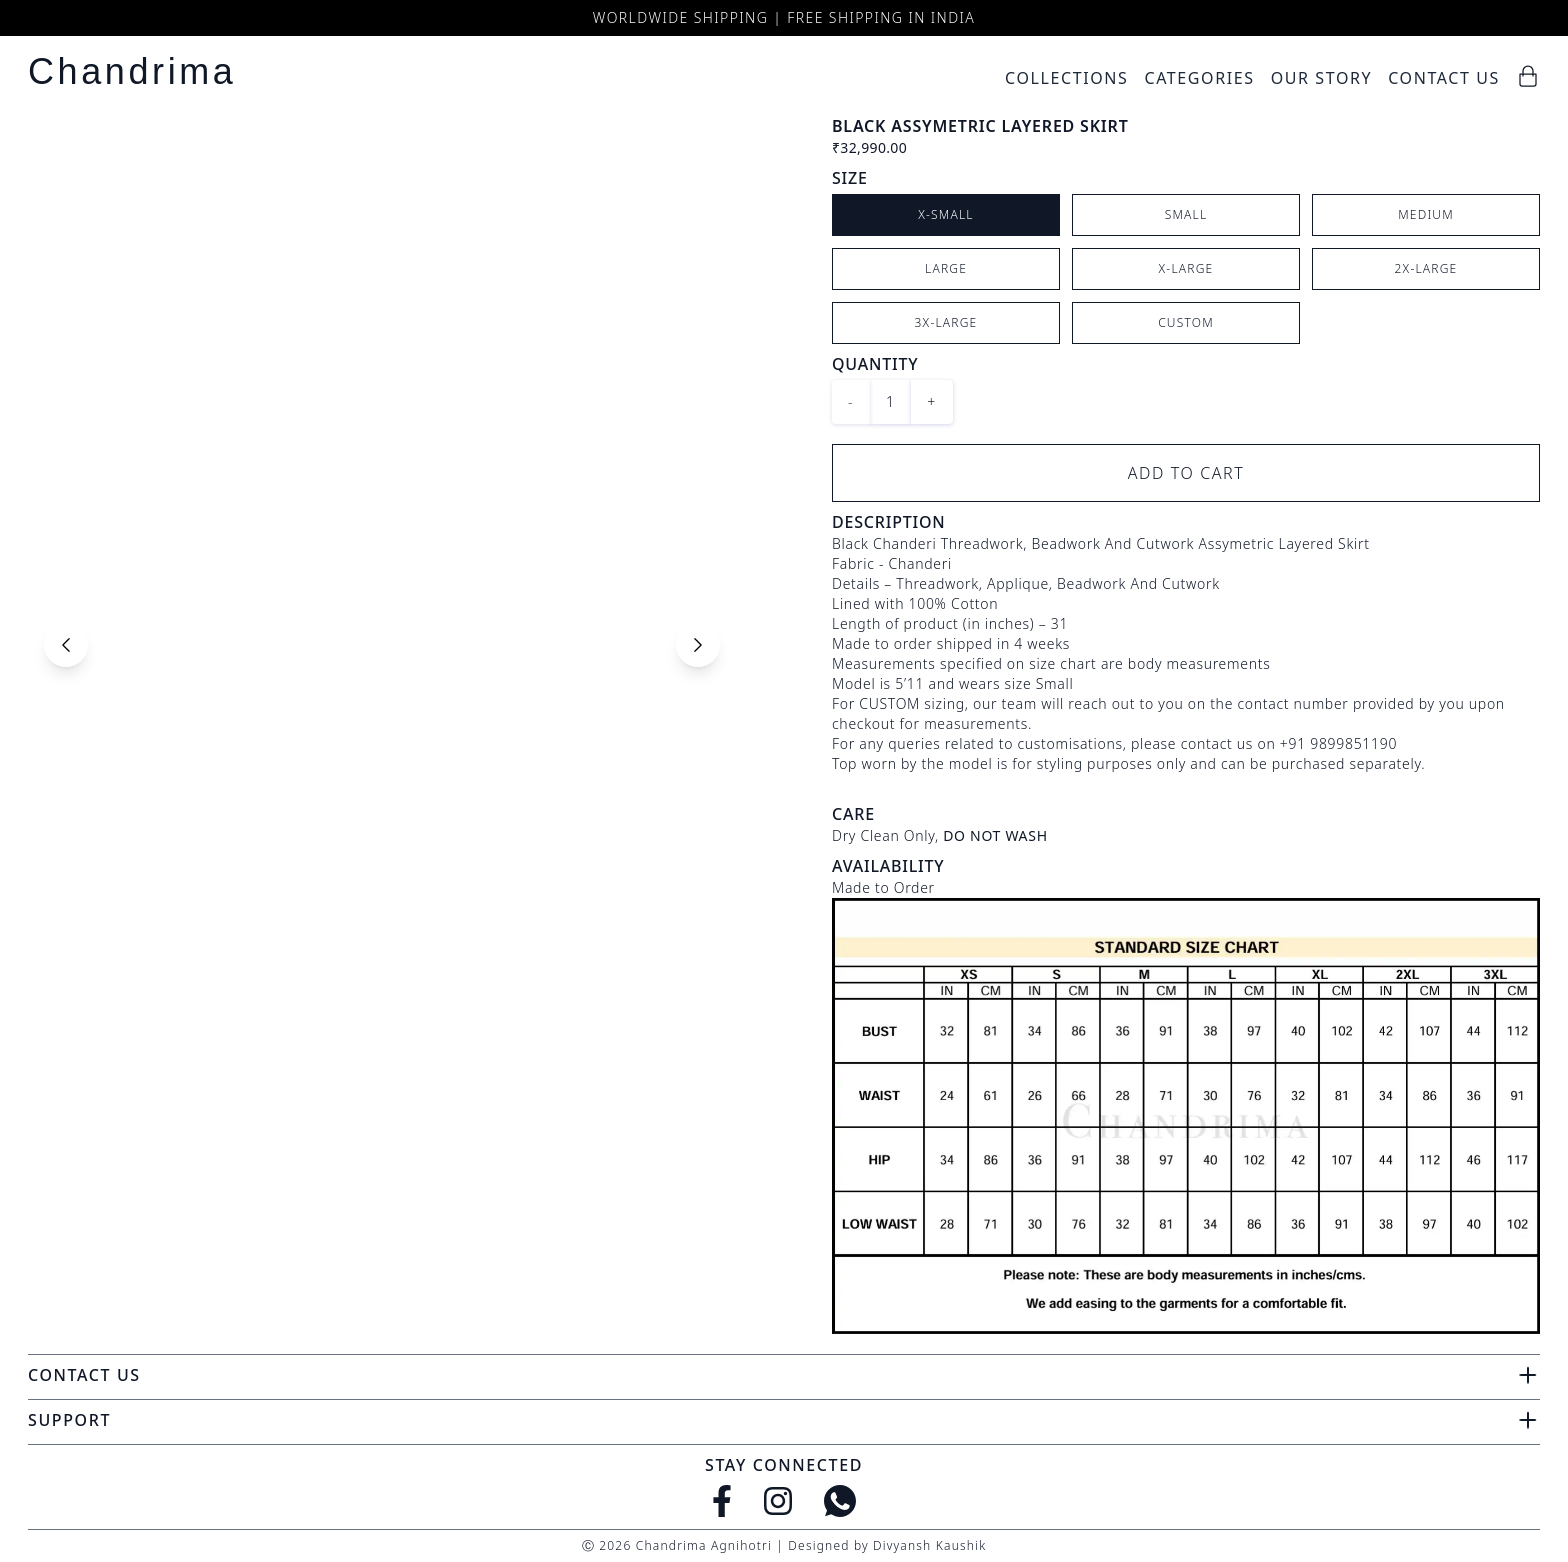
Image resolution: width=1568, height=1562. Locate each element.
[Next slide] (698, 645)
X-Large (1186, 268)
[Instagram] (778, 1501)
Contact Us (1444, 78)
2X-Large (1426, 268)
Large (946, 268)
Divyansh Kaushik (929, 1545)
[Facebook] (722, 1501)
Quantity (875, 364)
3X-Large (946, 322)
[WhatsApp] (840, 1501)
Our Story (1322, 78)
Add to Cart (1186, 473)
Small (1186, 214)
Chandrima (132, 71)
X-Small (946, 214)
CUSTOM (1186, 322)
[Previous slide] (66, 645)
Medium (1426, 214)
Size (850, 178)
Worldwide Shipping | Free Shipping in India (784, 17)
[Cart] (1528, 76)
